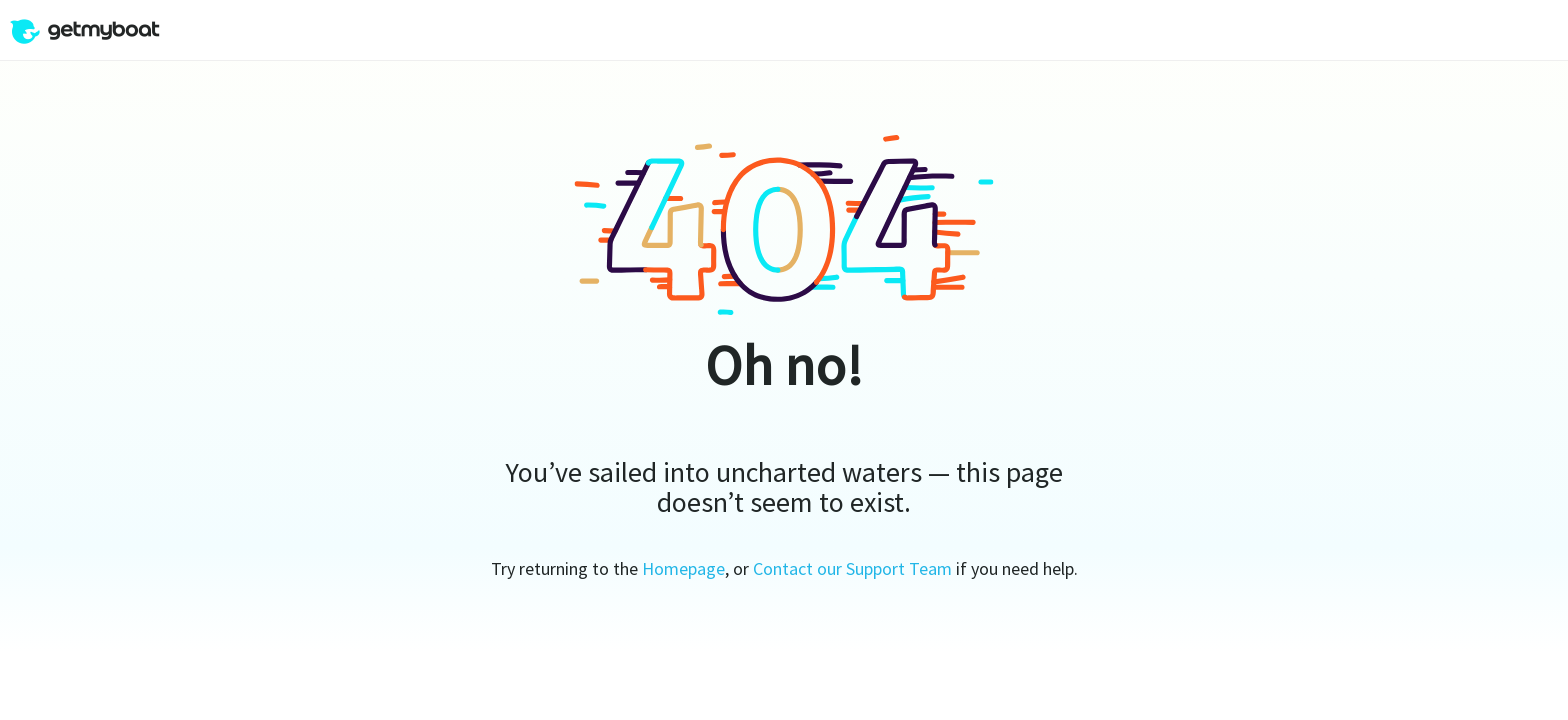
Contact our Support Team (852, 568)
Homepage (683, 568)
